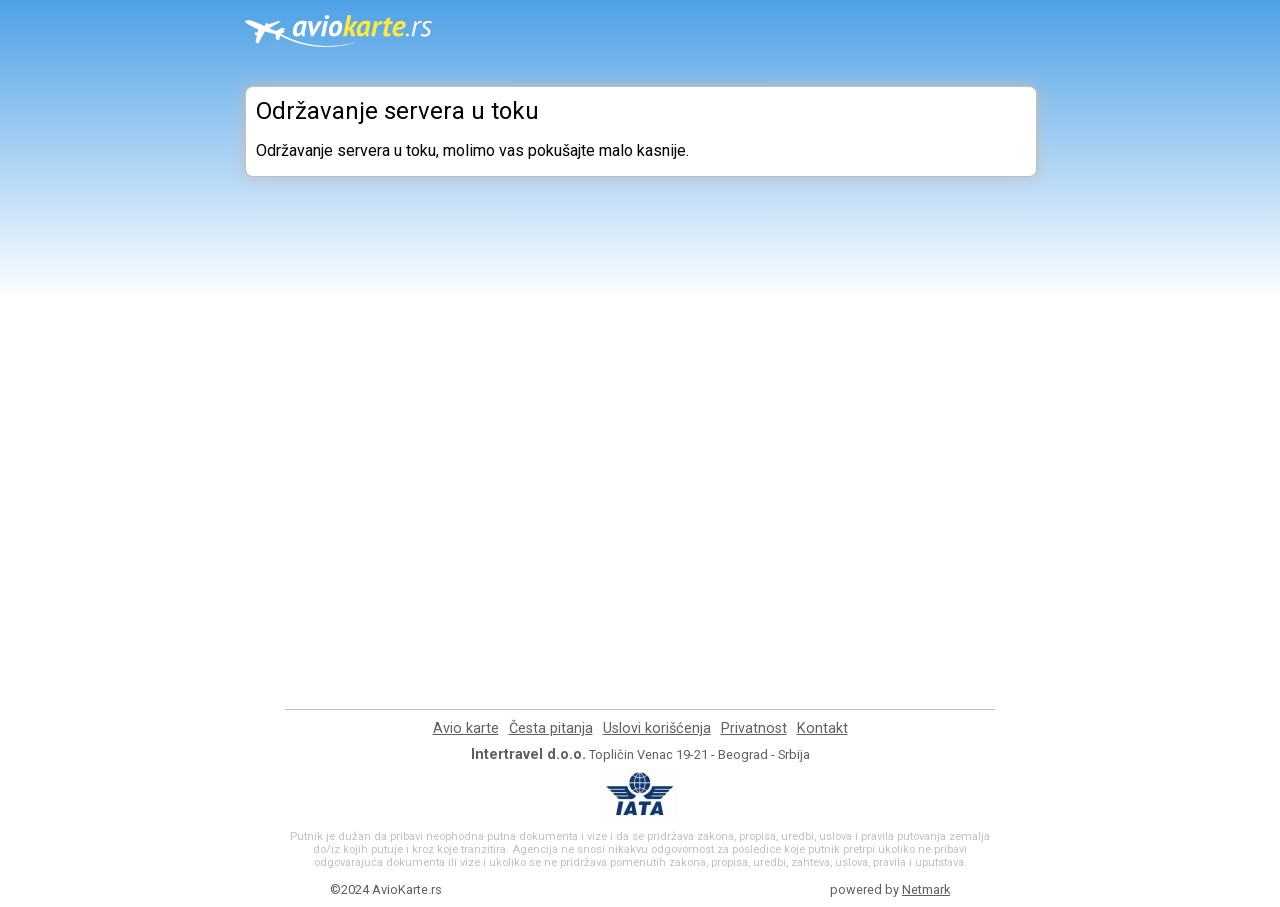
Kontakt (822, 728)
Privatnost (754, 728)
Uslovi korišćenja (657, 728)
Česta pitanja (551, 728)
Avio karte (466, 728)
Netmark (926, 889)
